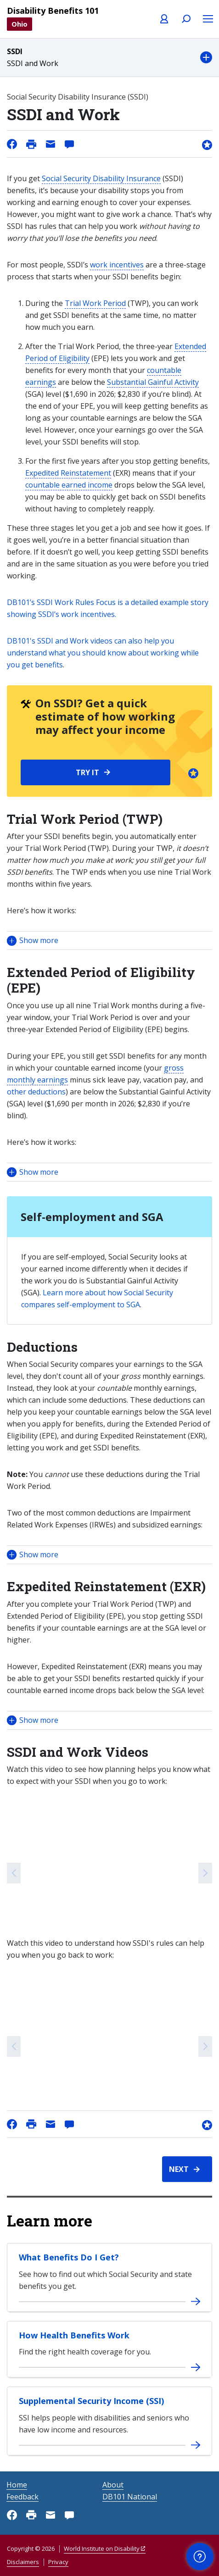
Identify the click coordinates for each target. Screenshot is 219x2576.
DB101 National (129, 2497)
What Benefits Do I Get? (69, 2257)
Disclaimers (23, 2562)
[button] (109, 58)
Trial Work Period (95, 303)
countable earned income (68, 485)
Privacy (58, 2562)
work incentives (117, 265)
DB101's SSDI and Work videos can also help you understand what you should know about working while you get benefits (103, 653)
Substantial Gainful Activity (153, 382)
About (113, 2485)
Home (16, 2485)
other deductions (36, 1092)
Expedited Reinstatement (68, 473)
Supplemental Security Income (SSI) (91, 2400)
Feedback (22, 2497)
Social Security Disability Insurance (101, 178)
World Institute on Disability (102, 2548)
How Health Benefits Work (74, 2335)
